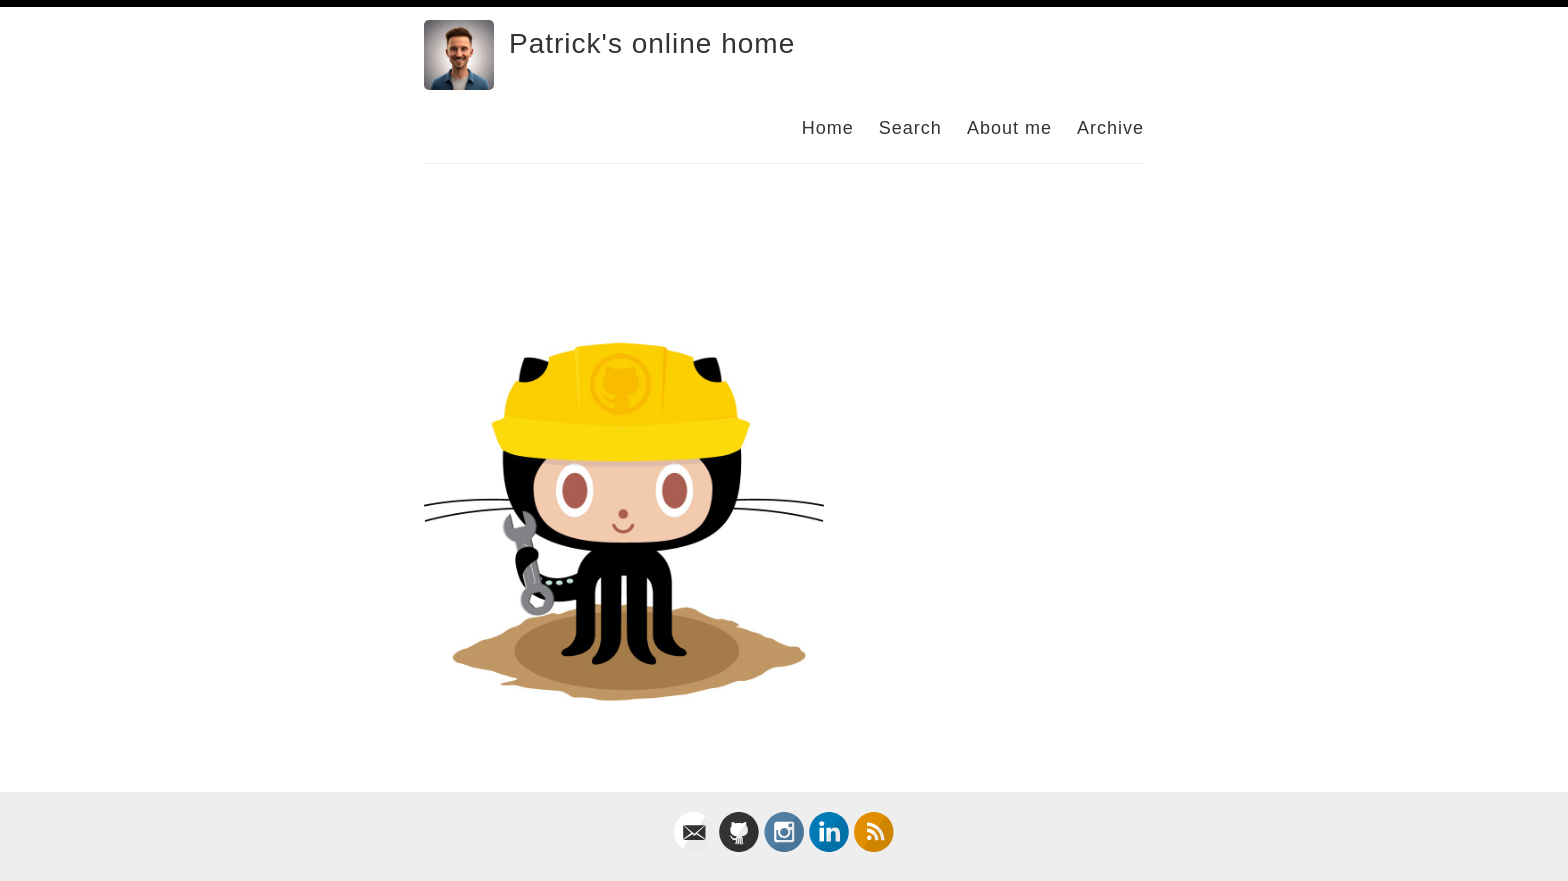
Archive (1110, 128)
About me (1009, 128)
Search (910, 128)
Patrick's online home (652, 43)
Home (828, 128)
